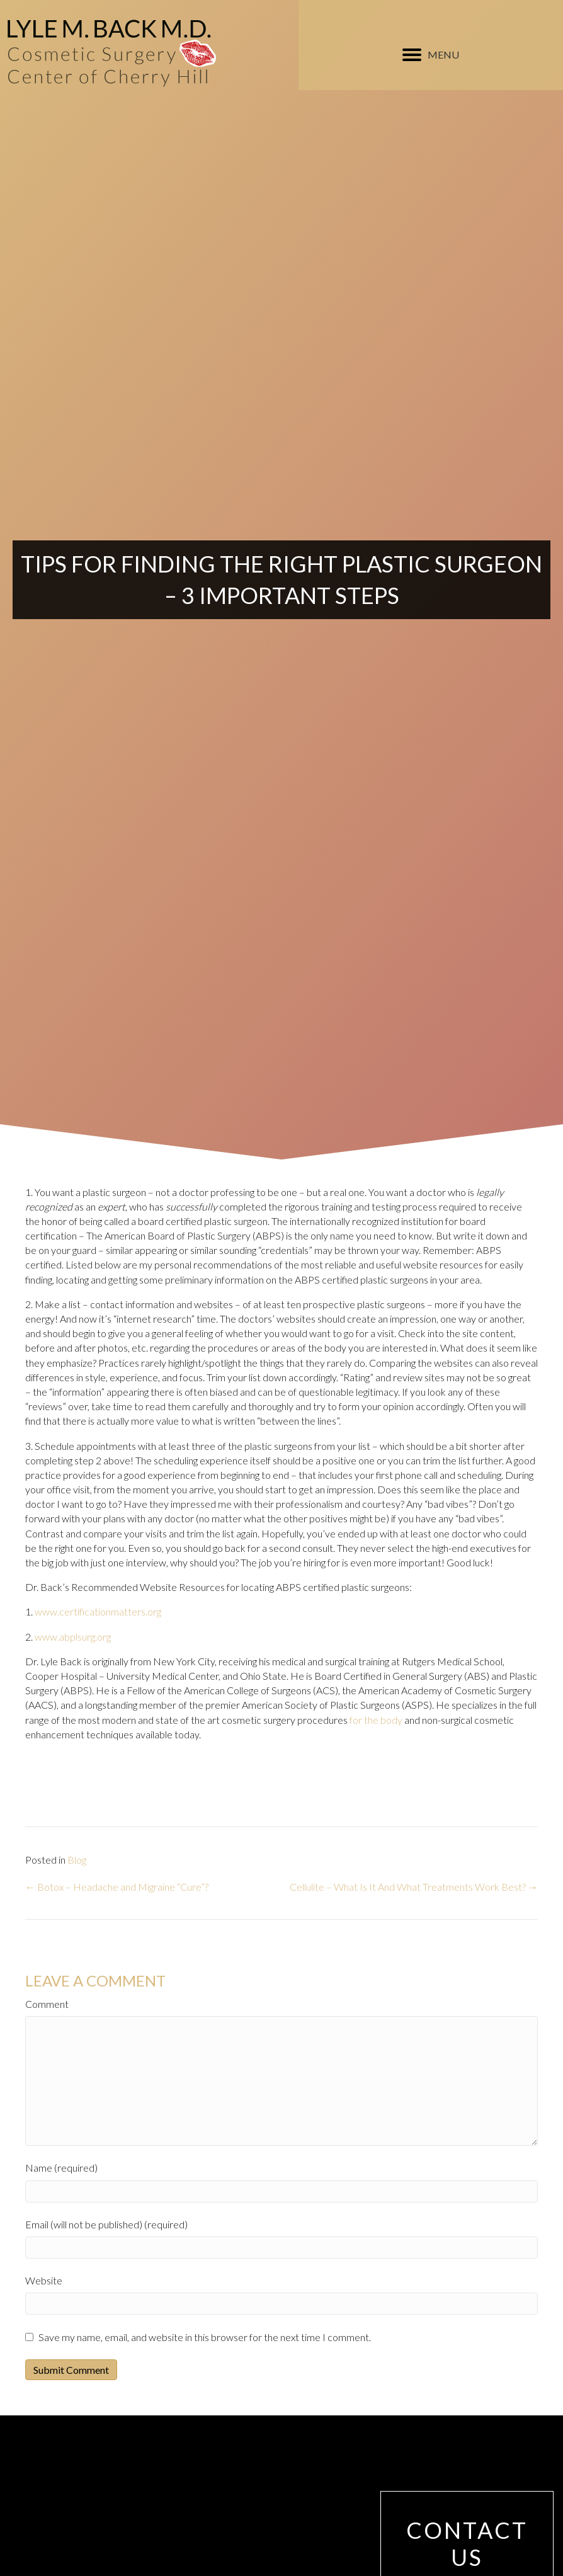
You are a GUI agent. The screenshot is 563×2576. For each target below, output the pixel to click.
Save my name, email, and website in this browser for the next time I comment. (204, 2337)
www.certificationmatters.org (98, 1611)
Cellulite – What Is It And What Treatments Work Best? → (414, 1887)
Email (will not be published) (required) (106, 2224)
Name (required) (61, 2168)
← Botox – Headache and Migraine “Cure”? (116, 1887)
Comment (47, 2004)
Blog (76, 1860)
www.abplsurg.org (73, 1637)
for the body (376, 1720)
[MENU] (430, 55)
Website (43, 2280)
